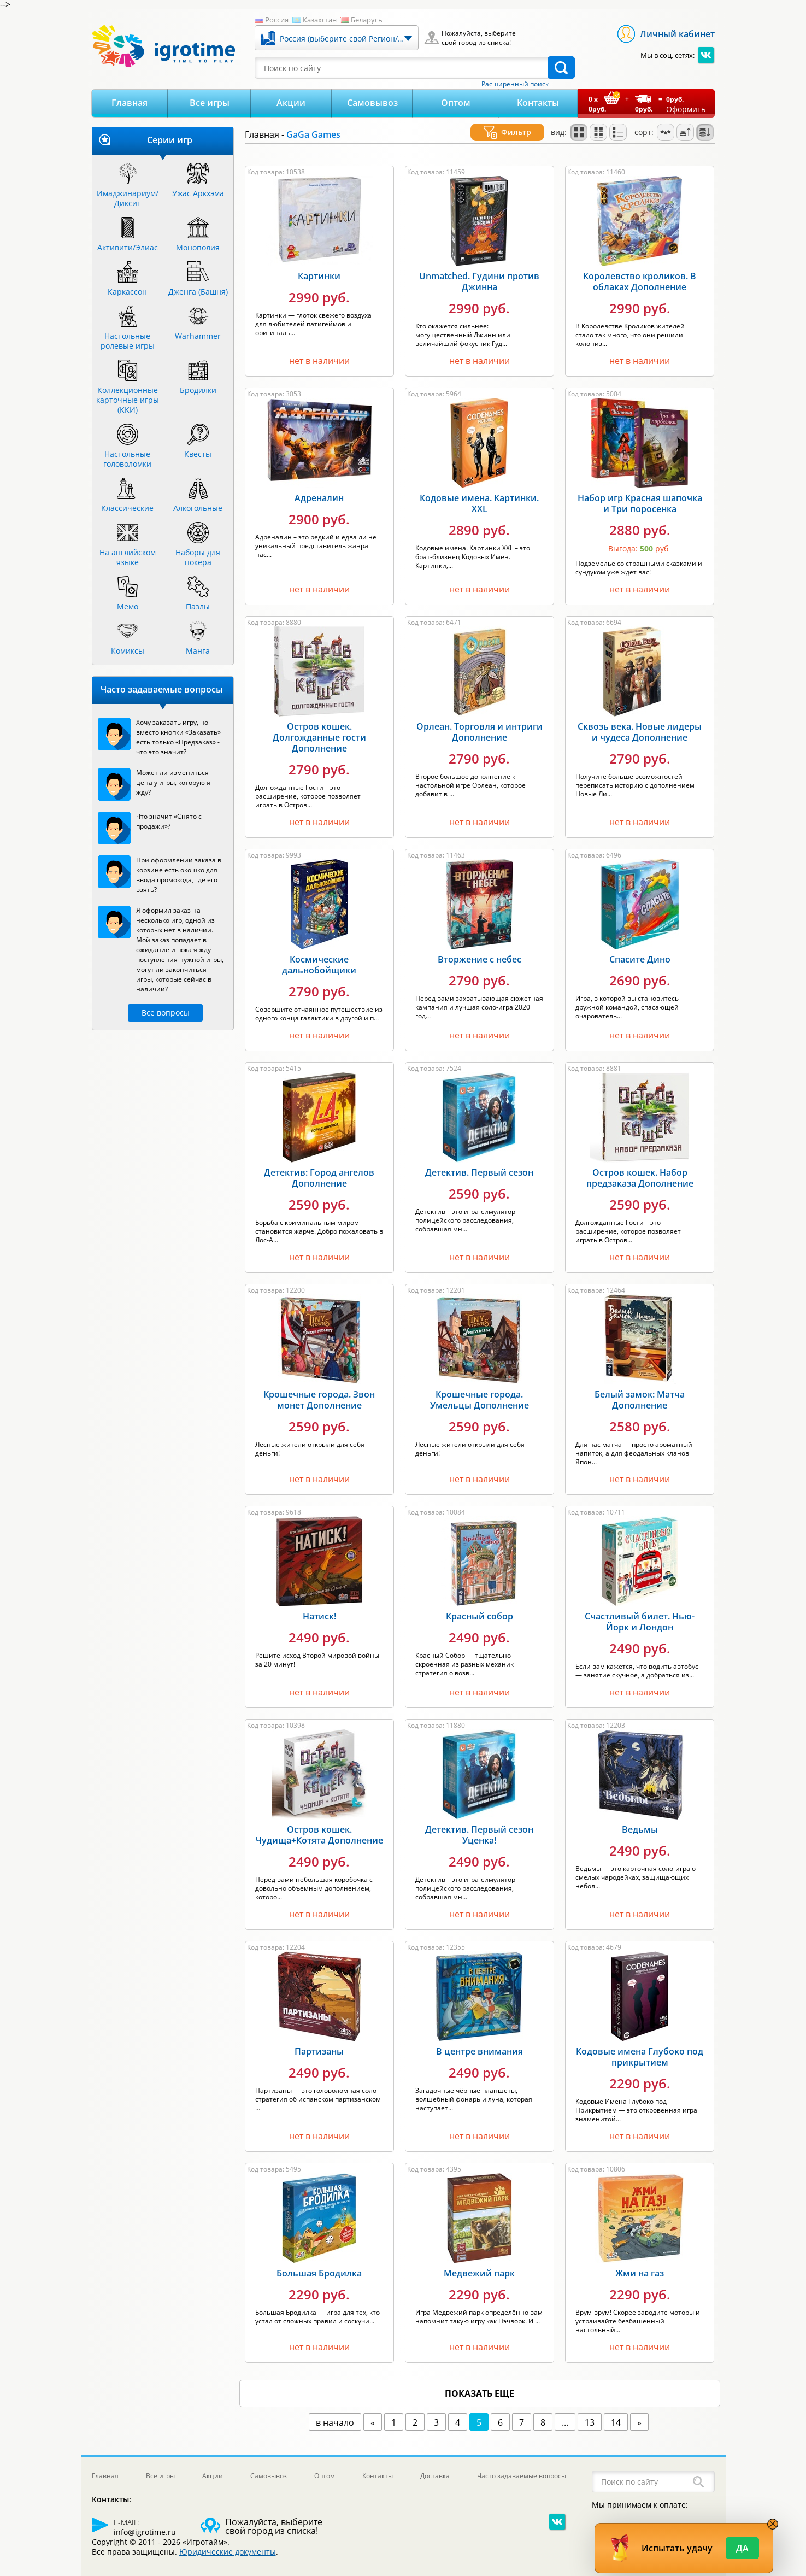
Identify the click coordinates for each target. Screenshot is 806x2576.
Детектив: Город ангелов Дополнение (319, 1165)
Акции (290, 103)
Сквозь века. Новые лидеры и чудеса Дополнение (640, 719)
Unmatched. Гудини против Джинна (479, 268)
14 (616, 2409)
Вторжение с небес (479, 946)
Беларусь (367, 20)
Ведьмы (640, 1816)
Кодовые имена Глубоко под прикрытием (639, 2044)
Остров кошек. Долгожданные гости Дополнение (319, 724)
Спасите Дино (639, 946)
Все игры (210, 103)
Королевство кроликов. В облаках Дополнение (639, 268)
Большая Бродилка (319, 2260)
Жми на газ (639, 2260)
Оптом (455, 103)
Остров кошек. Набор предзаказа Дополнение (639, 1165)
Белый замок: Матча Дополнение (640, 1387)
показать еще (479, 2380)
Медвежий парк (479, 2260)
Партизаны (319, 2038)
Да (742, 2548)
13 (590, 2409)
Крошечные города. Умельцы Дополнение (479, 1387)
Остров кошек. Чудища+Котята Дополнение (319, 1822)
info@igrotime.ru (145, 2519)
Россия (277, 20)
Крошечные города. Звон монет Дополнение (319, 1387)
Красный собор (479, 1603)
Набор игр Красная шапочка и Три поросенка (640, 490)
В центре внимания (479, 2038)
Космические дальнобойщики (319, 952)
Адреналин (319, 484)
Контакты (538, 103)
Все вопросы (166, 1012)
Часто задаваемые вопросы (521, 2462)
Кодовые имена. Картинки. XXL (479, 490)
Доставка (435, 2462)
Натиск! (319, 1603)
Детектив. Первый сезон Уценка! (479, 1822)
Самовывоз (372, 103)
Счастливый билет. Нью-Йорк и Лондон (640, 1608)
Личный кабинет (677, 34)
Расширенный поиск (515, 84)
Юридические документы (227, 2538)
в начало (335, 2409)
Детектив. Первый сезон (479, 1159)
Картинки (319, 262)
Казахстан (320, 20)
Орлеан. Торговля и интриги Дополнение (479, 719)
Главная (129, 103)
